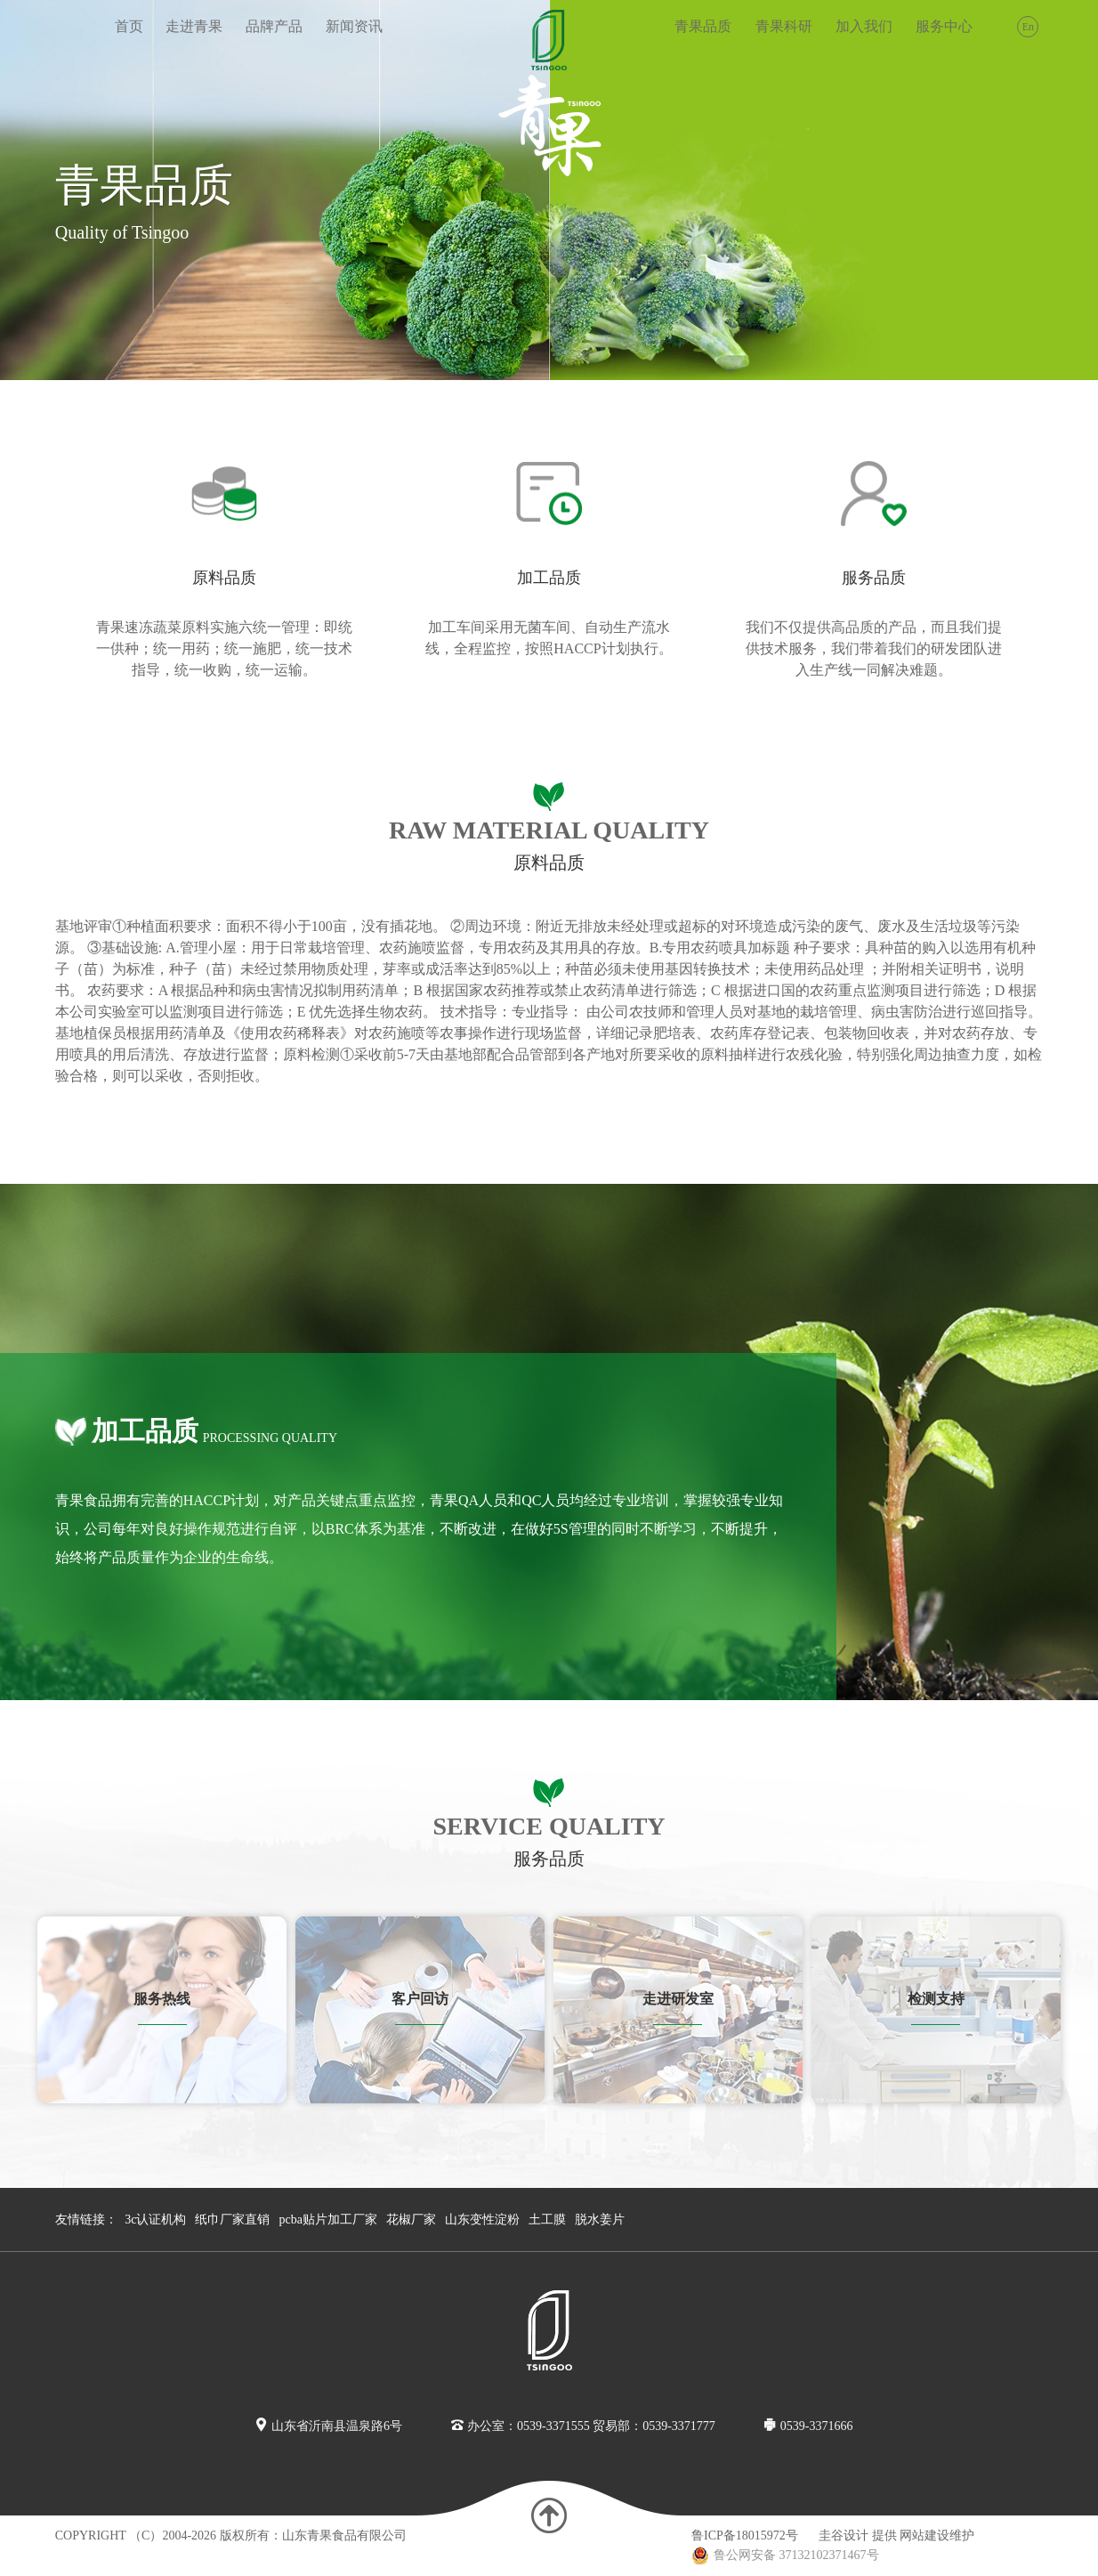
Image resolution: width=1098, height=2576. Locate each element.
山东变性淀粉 (482, 2219)
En (1028, 26)
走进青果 (194, 26)
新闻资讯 (354, 26)
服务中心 (944, 26)
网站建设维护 (937, 2535)
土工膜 (547, 2219)
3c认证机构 (155, 2219)
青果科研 (783, 26)
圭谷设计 (843, 2535)
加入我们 (864, 26)
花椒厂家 (411, 2219)
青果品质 (702, 26)
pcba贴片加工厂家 (327, 2219)
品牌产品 (274, 26)
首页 (129, 26)
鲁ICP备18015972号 (744, 2535)
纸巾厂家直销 (232, 2219)
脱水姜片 (600, 2219)
